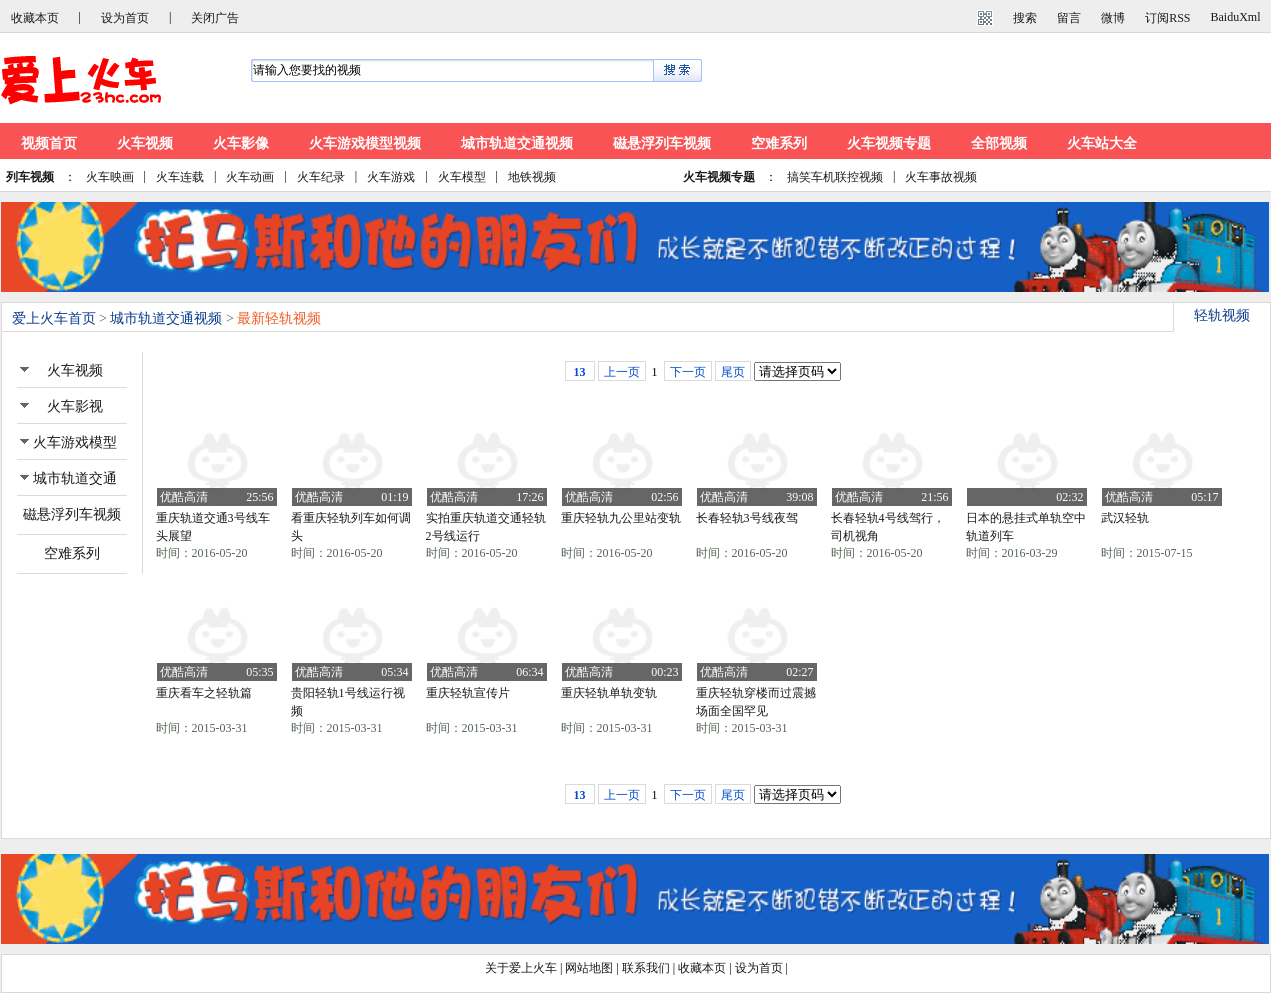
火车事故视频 (941, 177)
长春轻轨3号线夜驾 (747, 518)
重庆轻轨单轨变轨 (609, 693)
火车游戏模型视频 (365, 143)
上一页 (622, 372)
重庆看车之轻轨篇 (204, 693)
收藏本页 (35, 18)
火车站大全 (1102, 143)
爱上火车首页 (54, 318)
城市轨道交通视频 (517, 143)
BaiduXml (1236, 17)
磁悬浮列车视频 (662, 143)
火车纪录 (321, 177)
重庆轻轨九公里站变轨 (621, 518)
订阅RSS (1167, 18)
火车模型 (462, 177)
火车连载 (180, 177)
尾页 (733, 372)
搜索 (1025, 18)
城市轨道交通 (75, 478)
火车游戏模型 (75, 442)
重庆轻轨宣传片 (468, 693)
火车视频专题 (889, 143)
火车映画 (110, 177)
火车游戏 (391, 177)
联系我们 (646, 968)
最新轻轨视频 (279, 318)
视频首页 (49, 143)
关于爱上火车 (521, 968)
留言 (1069, 18)
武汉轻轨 (1125, 518)
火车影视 (75, 406)
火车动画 (250, 177)
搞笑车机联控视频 (835, 177)
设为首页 (125, 18)
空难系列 (779, 143)
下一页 (688, 372)
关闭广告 (215, 18)
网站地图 (589, 968)
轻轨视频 (1222, 315)
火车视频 (145, 143)
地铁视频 (532, 177)
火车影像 (241, 143)
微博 (1113, 18)
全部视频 (999, 143)
